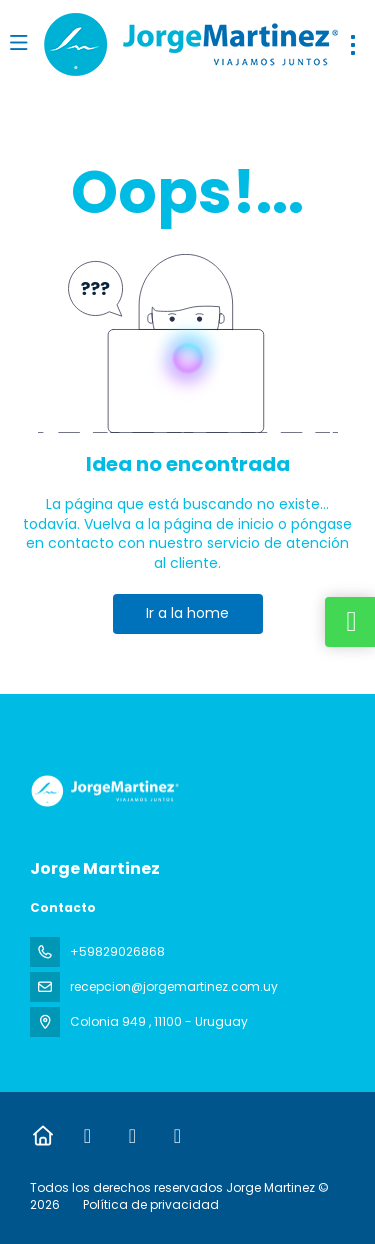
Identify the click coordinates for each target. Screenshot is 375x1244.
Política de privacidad (151, 1204)
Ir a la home (187, 613)
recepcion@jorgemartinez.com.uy (174, 986)
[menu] (353, 45)
